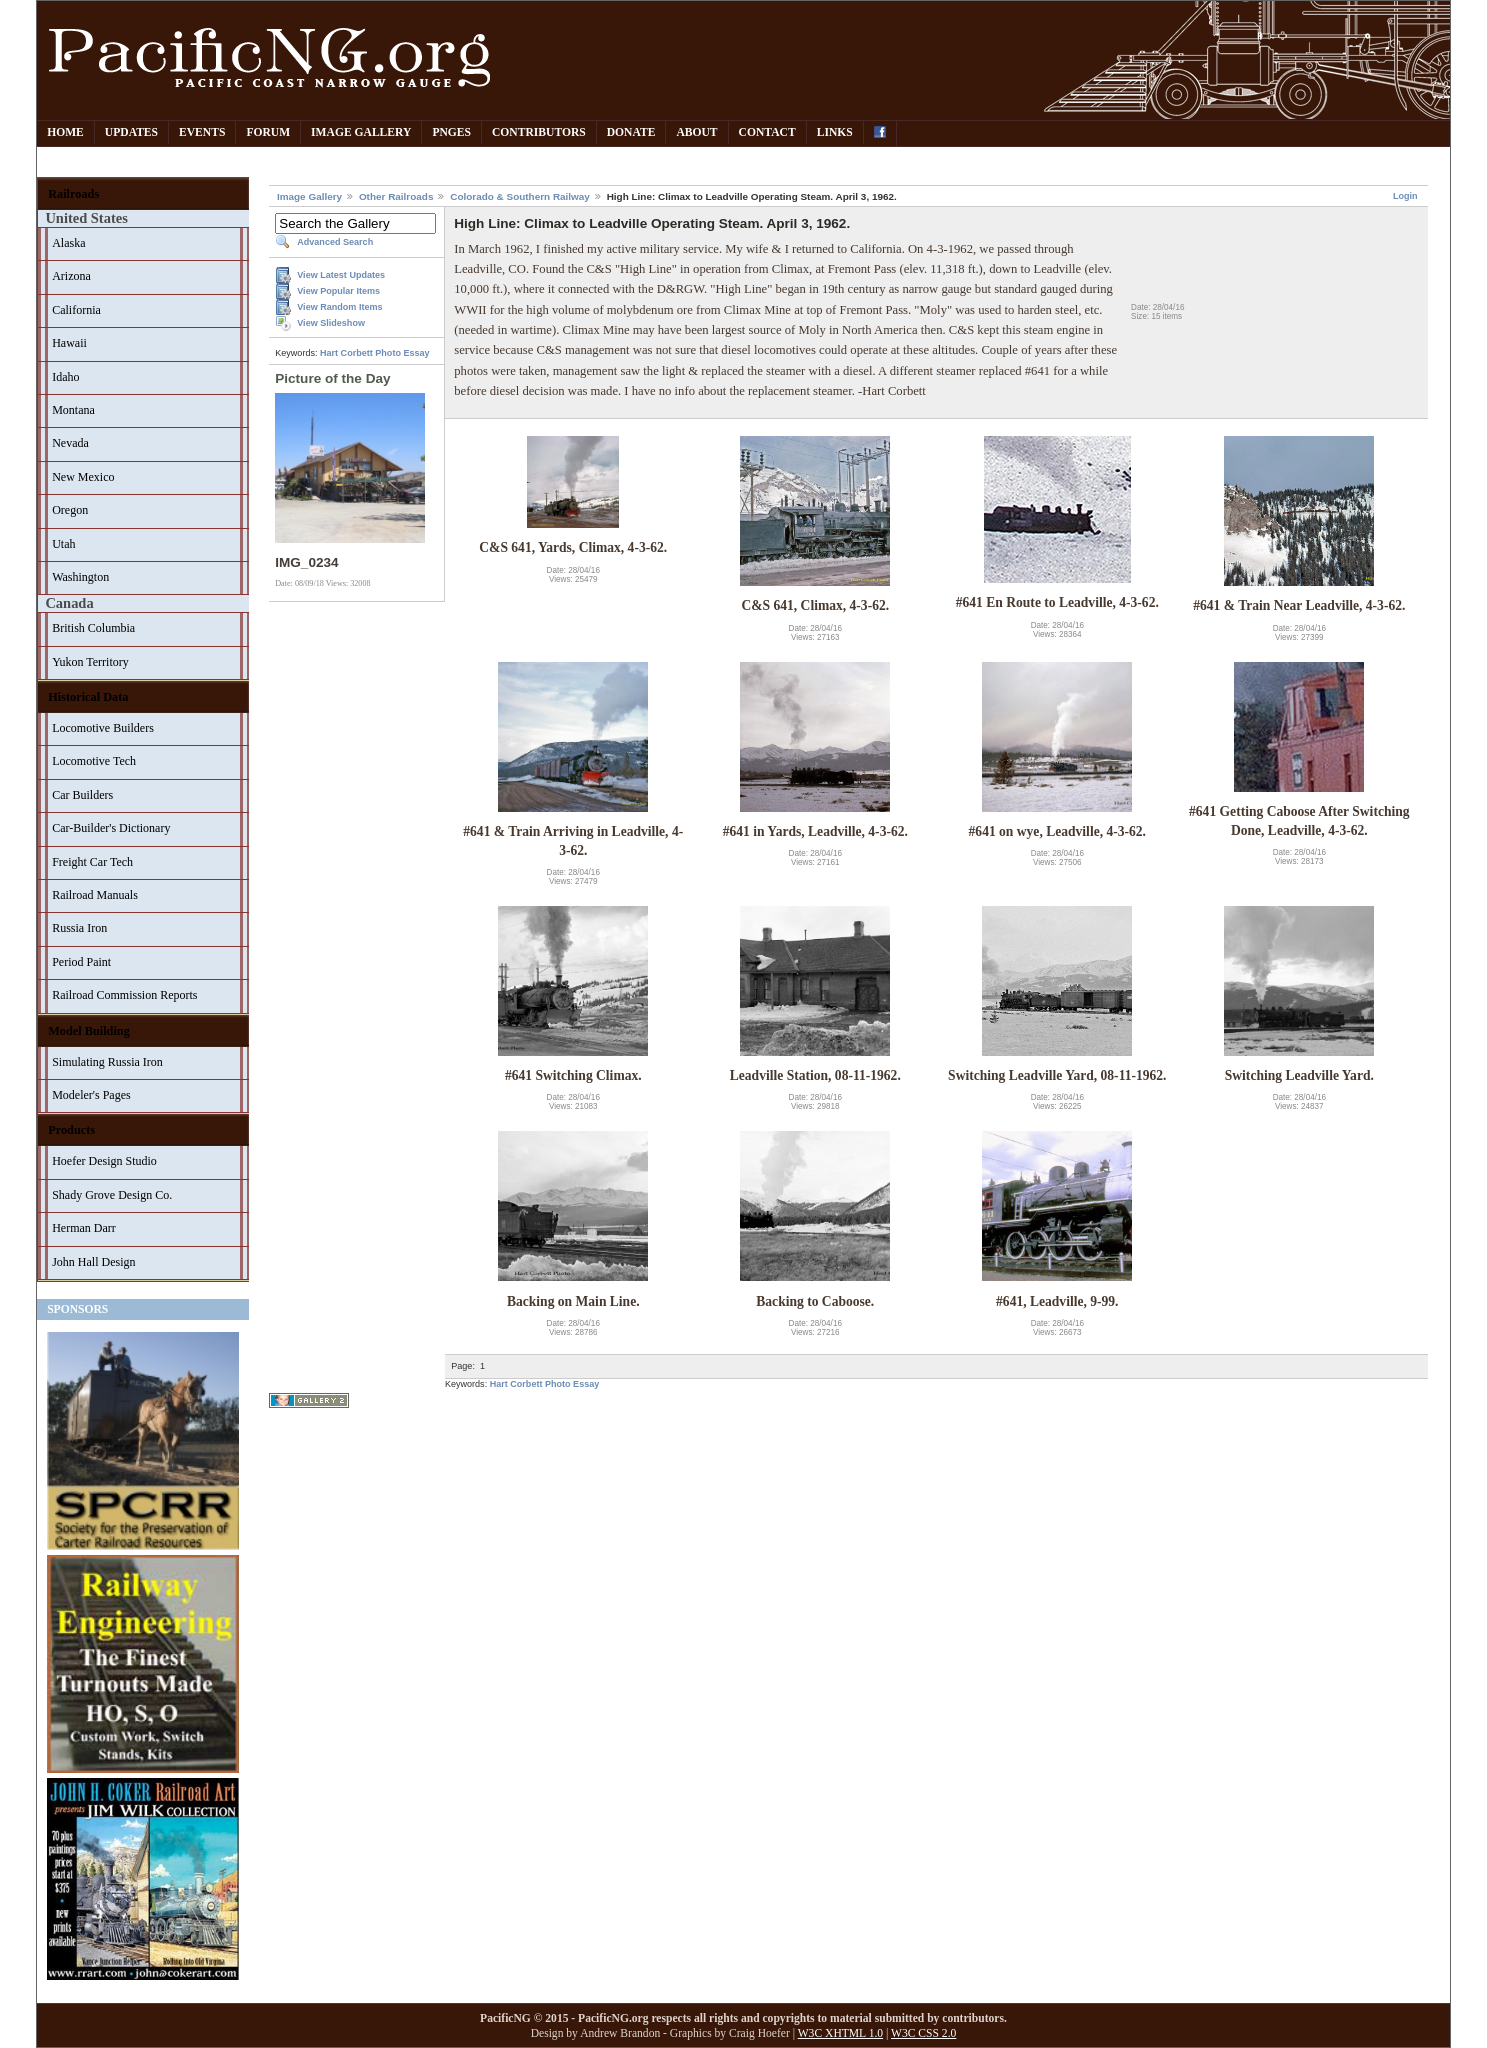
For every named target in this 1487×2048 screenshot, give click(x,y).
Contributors (539, 132)
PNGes (451, 132)
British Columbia (93, 628)
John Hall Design (93, 1262)
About (696, 132)
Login (1405, 196)
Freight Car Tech (92, 862)
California (76, 310)
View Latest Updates (341, 275)
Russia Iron (79, 928)
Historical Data (88, 697)
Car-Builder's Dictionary (111, 828)
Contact (767, 132)
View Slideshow (331, 323)
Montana (73, 410)
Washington (80, 577)
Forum (268, 132)
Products (71, 1130)
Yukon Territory (90, 662)
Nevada (70, 443)
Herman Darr (84, 1228)
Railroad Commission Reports (124, 995)
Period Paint (81, 962)
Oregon (70, 510)
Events (202, 132)
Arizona (71, 276)
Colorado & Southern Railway (520, 196)
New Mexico (83, 477)
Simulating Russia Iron (107, 1062)
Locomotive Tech (94, 761)
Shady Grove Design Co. (112, 1195)
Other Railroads (396, 196)
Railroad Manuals (95, 895)
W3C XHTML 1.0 (840, 2033)
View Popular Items (338, 291)
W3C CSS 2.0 (923, 2033)
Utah (63, 544)
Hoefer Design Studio (104, 1161)
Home (65, 132)
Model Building (89, 1031)
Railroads (73, 194)
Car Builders (82, 795)
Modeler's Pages (91, 1095)
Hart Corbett (346, 353)
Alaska (68, 243)
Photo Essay (402, 353)
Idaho (65, 377)
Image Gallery (361, 132)
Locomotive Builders (103, 728)
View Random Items (339, 307)
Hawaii (69, 343)
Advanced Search (335, 242)
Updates (131, 132)
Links (835, 132)
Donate (631, 132)
